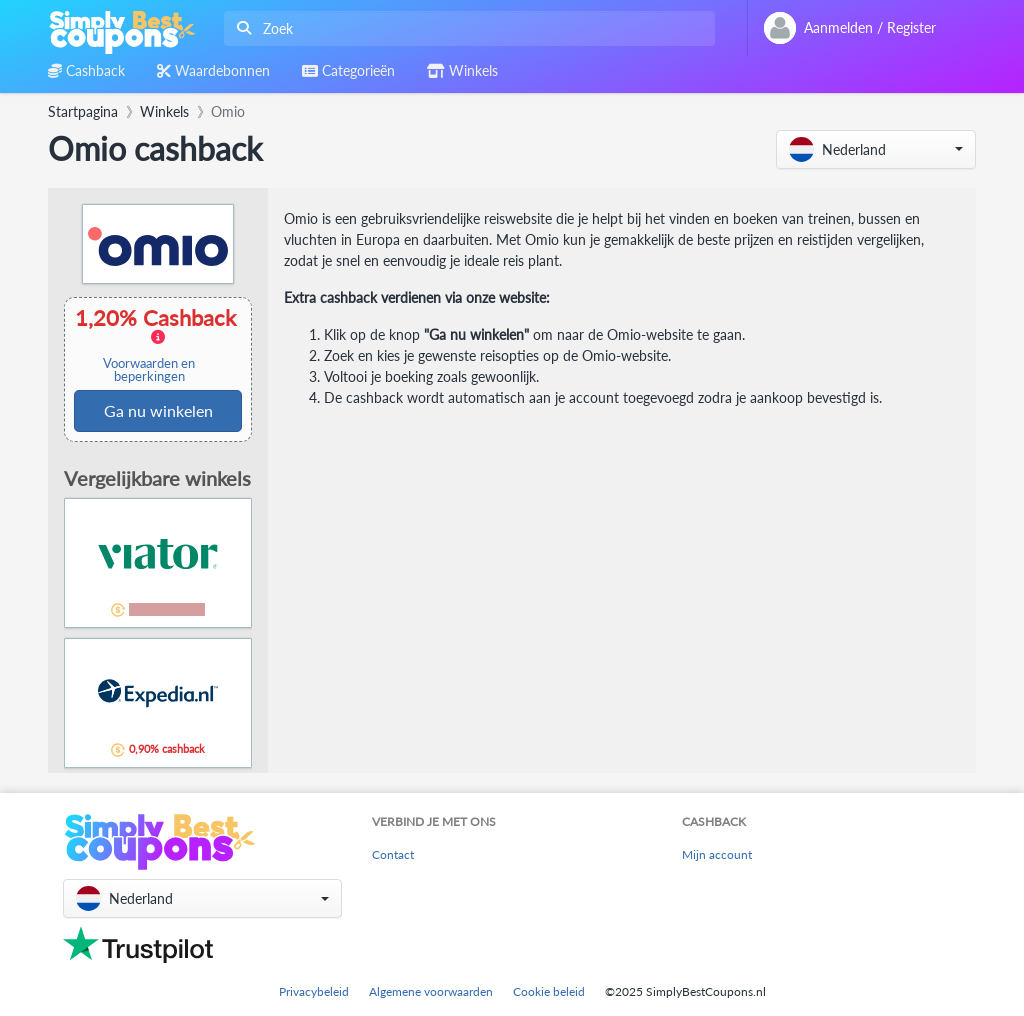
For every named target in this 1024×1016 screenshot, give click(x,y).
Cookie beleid (549, 991)
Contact (393, 854)
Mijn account (717, 854)
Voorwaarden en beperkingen (149, 370)
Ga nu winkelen (158, 410)
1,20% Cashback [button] (158, 344)
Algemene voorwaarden (431, 991)
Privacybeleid (314, 991)
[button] (876, 149)
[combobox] (465, 28)
